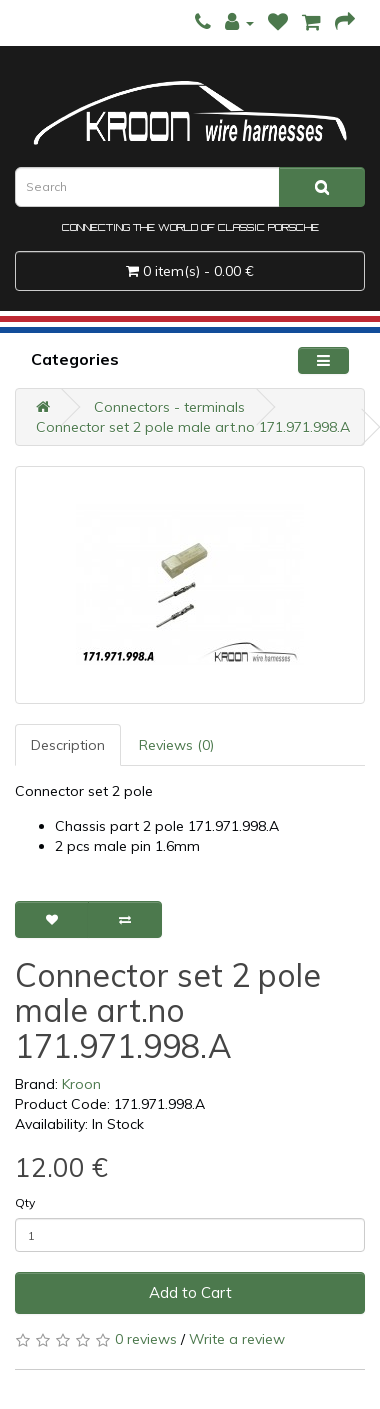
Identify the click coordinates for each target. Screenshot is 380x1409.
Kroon (81, 1084)
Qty (25, 1202)
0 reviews (146, 1339)
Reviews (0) (176, 745)
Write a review (237, 1339)
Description (68, 745)
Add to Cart (190, 1292)
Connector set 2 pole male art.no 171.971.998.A (193, 427)
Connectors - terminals (169, 407)
